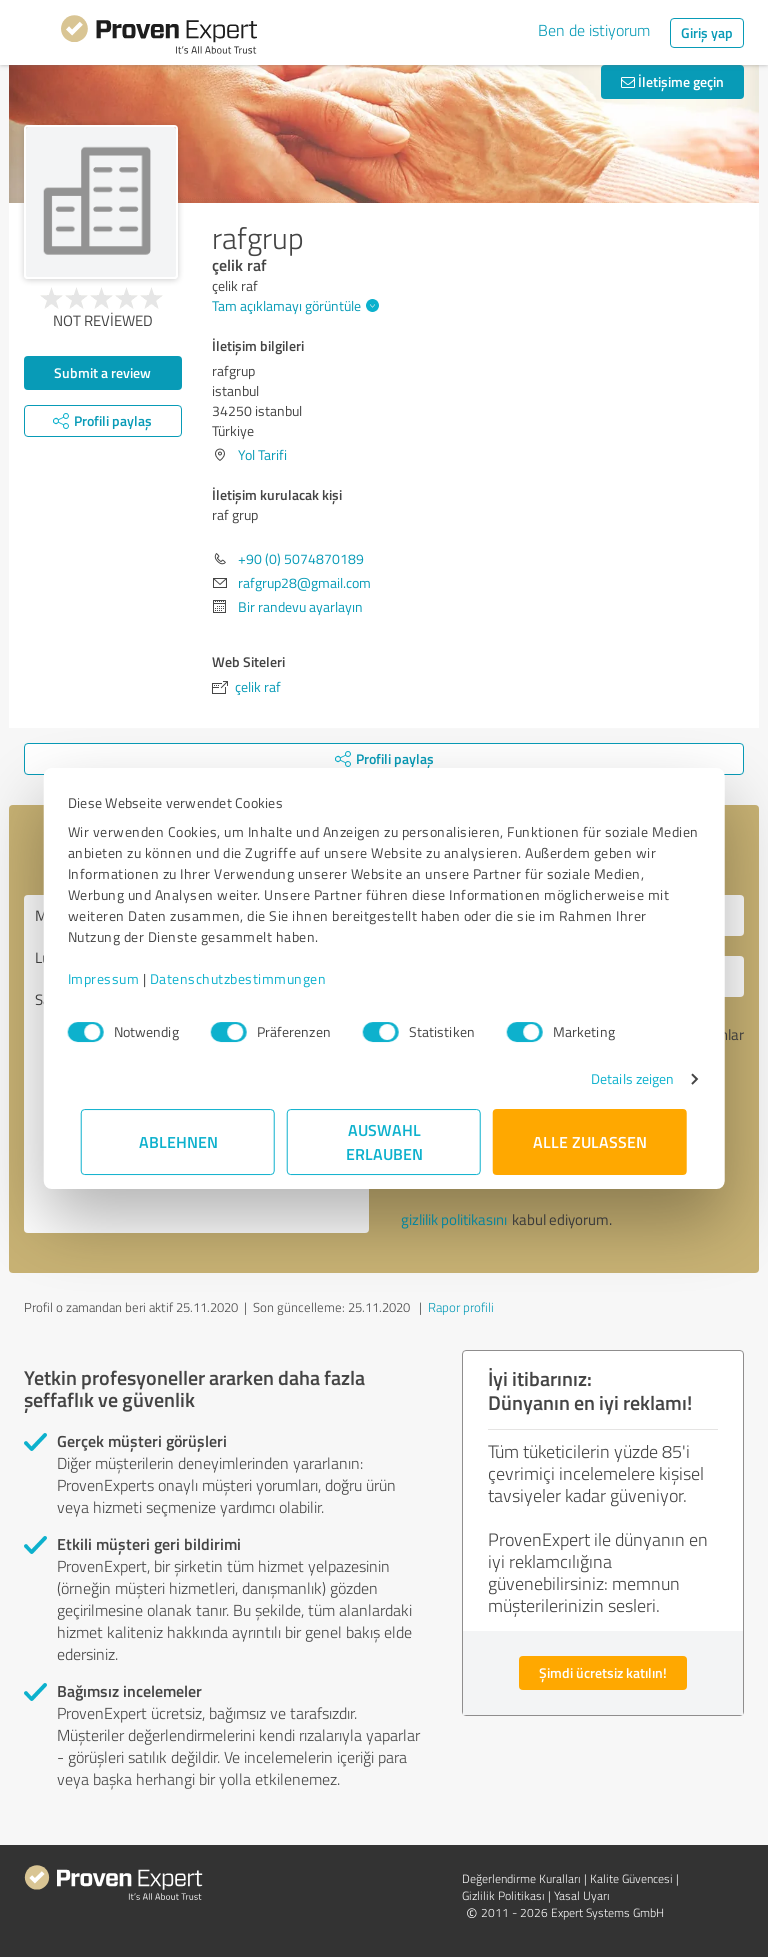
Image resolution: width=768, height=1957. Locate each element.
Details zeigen (619, 1078)
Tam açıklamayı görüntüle (293, 305)
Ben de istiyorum (594, 30)
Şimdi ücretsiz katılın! (603, 1672)
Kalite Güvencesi (631, 1878)
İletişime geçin (672, 81)
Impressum (117, 978)
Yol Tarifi (262, 454)
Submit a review (102, 372)
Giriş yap (707, 32)
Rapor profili (461, 1307)
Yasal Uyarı (582, 1895)
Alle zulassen (590, 1141)
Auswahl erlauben (384, 1141)
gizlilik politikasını (454, 1219)
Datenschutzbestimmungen (251, 978)
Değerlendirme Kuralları (521, 1878)
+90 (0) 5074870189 (301, 558)
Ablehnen (178, 1141)
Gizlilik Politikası (503, 1895)
